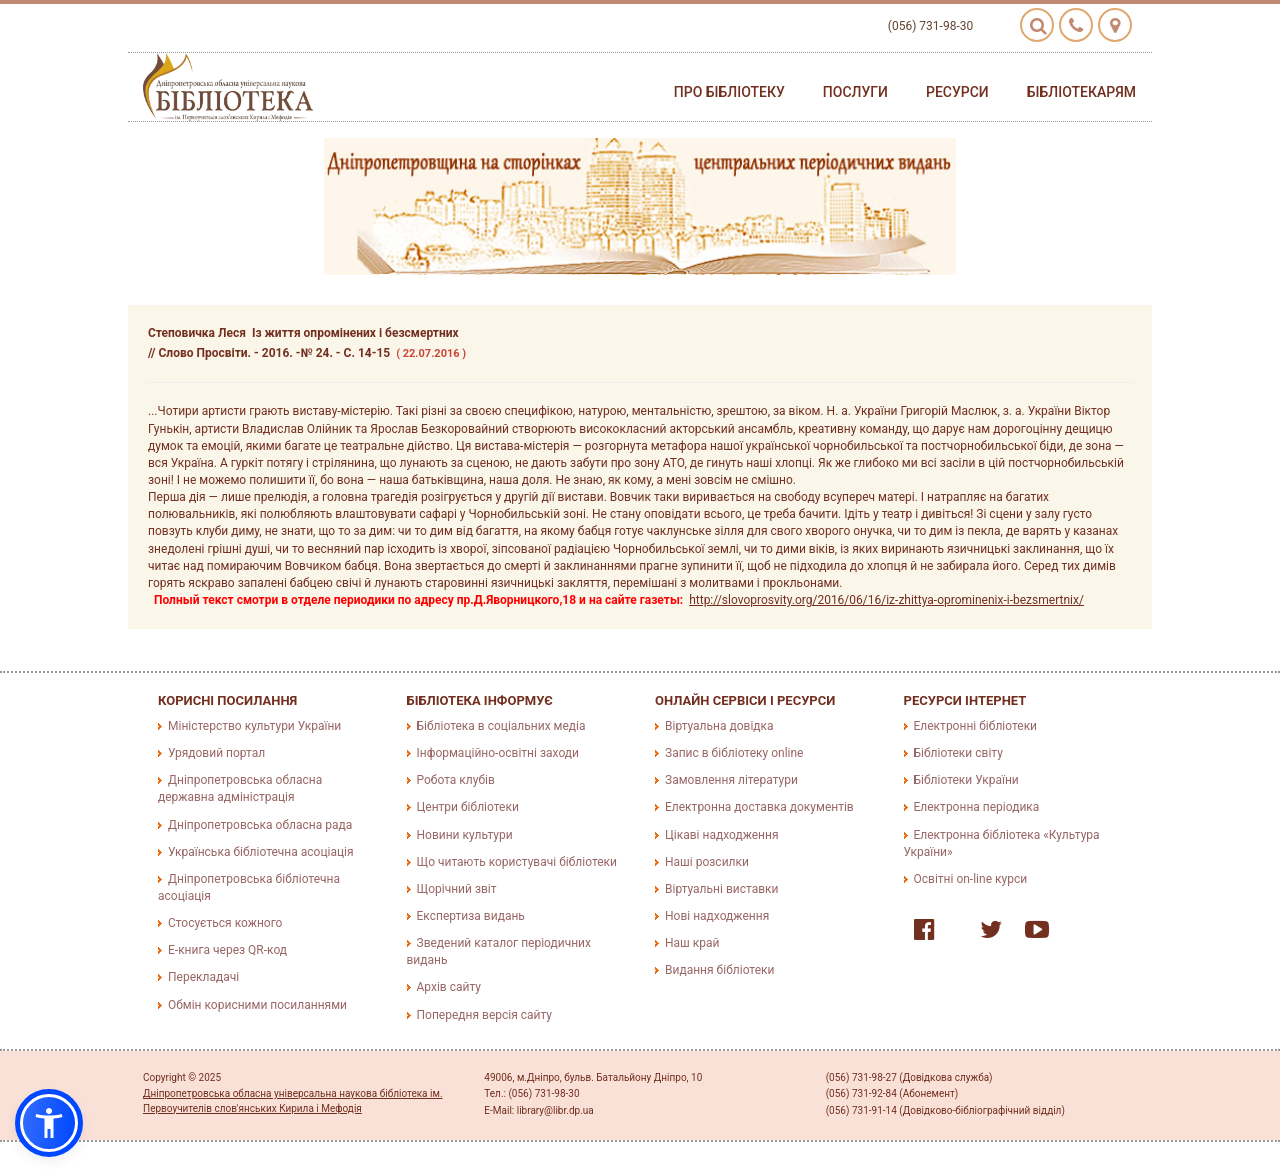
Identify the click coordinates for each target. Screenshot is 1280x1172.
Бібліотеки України (966, 780)
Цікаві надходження (722, 835)
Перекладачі (203, 977)
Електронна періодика (977, 807)
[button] (49, 1123)
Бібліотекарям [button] (1081, 92)
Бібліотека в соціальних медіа (501, 726)
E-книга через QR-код (227, 950)
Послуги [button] (855, 92)
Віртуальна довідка (719, 726)
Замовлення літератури (731, 780)
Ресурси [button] (957, 92)
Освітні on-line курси (971, 879)
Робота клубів (456, 780)
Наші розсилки (707, 862)
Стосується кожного (225, 923)
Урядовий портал (216, 753)
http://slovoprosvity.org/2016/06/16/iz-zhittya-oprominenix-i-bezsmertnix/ (886, 600)
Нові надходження (717, 916)
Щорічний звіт (457, 889)
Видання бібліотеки (719, 970)
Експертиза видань (471, 916)
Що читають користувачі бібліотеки (517, 862)
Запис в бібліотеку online (734, 753)
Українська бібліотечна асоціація (261, 852)
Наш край (692, 943)
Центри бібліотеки (468, 807)
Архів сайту (449, 987)
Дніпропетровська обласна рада (260, 825)
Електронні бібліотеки (976, 726)
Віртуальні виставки (721, 889)
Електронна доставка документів (759, 807)
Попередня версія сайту (485, 1015)
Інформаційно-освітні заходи (498, 753)
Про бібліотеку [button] (729, 92)
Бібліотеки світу (958, 753)
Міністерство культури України (254, 726)
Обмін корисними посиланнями (257, 1005)
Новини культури (465, 835)
